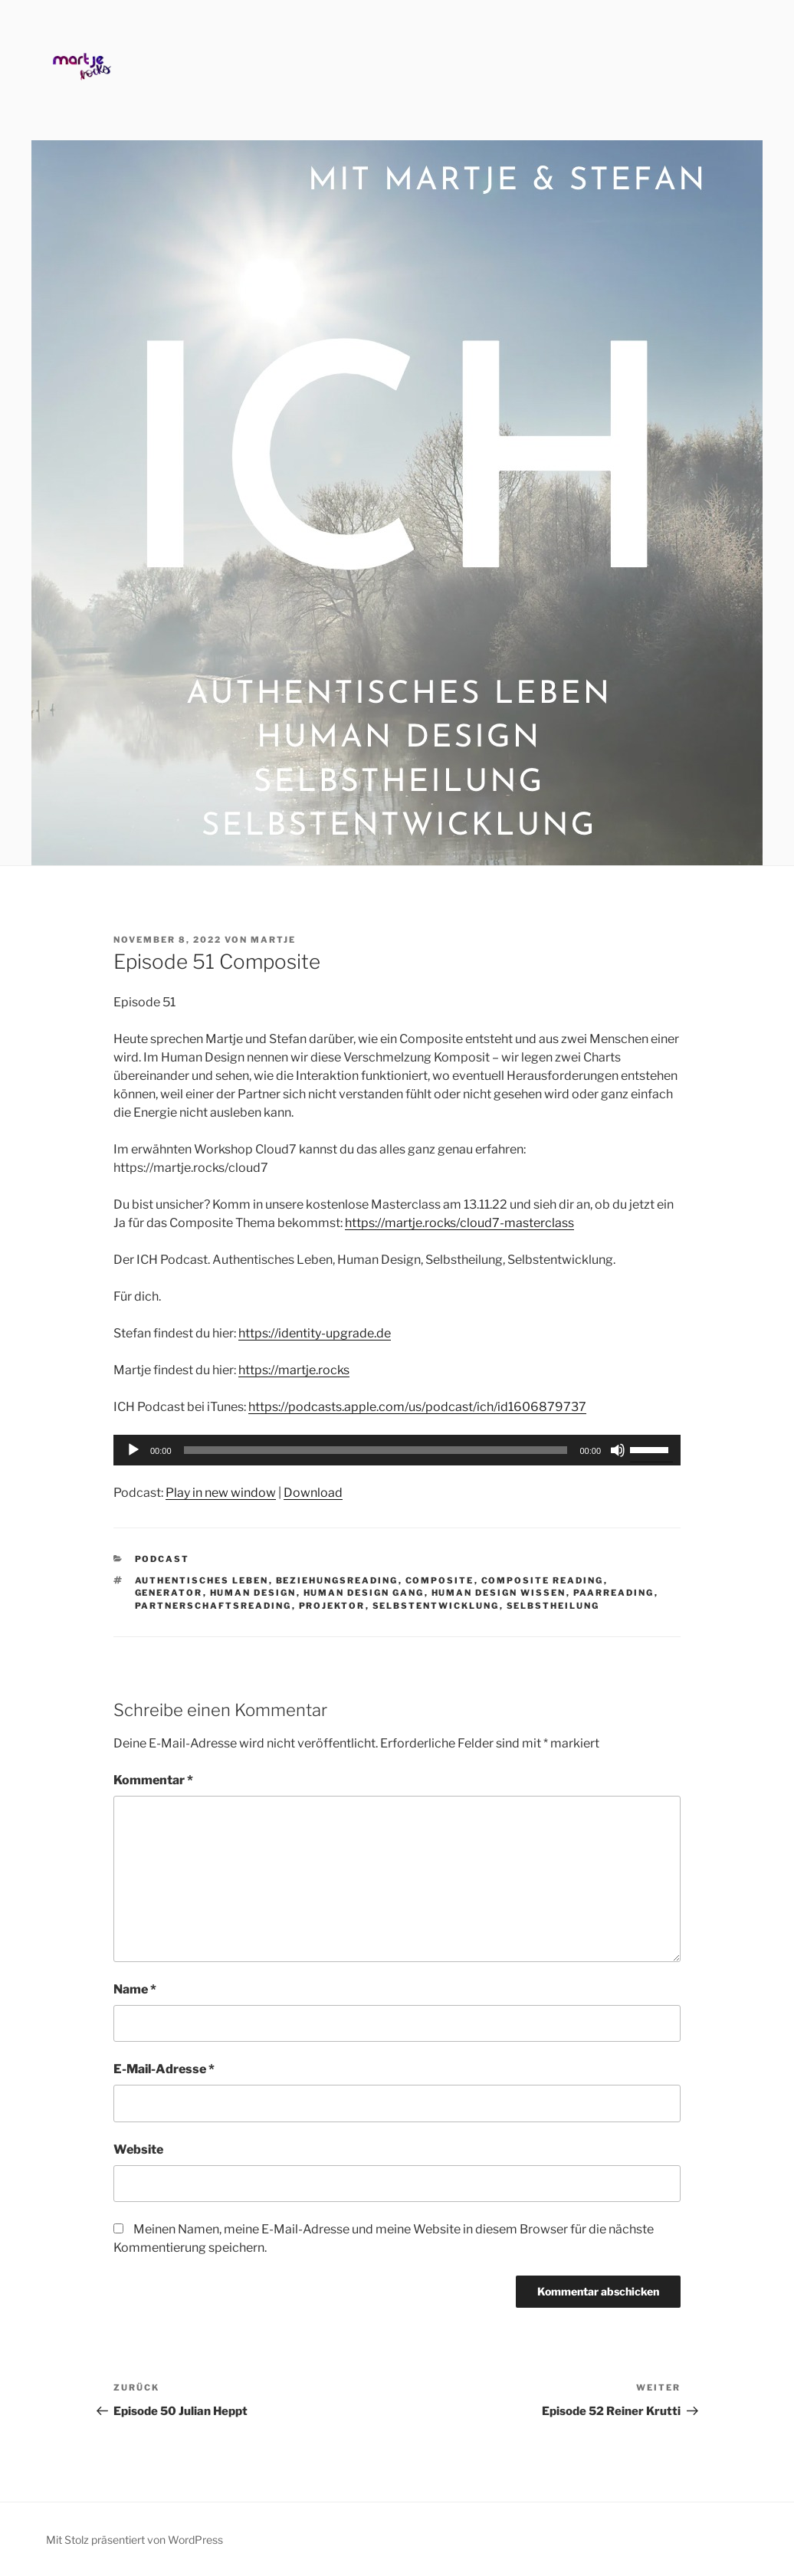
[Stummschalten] (617, 1450)
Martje (273, 939)
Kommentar (153, 1780)
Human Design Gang (364, 1592)
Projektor (332, 1605)
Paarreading (614, 1592)
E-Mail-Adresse (164, 2069)
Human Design (253, 1592)
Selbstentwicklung (436, 1605)
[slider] (376, 1450)
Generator (169, 1592)
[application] (397, 1450)
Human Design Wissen (498, 1592)
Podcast (162, 1559)
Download (313, 1492)
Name (134, 1989)
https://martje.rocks (293, 1370)
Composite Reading (542, 1580)
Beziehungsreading (337, 1580)
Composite (439, 1580)
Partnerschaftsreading (213, 1605)
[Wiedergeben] (133, 1450)
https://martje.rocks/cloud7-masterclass (459, 1223)
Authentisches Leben (202, 1580)
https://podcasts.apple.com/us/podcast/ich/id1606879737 (417, 1407)
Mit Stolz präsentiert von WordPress (134, 2539)
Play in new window (221, 1492)
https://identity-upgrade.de (314, 1333)
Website (138, 2149)
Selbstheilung (553, 1605)
